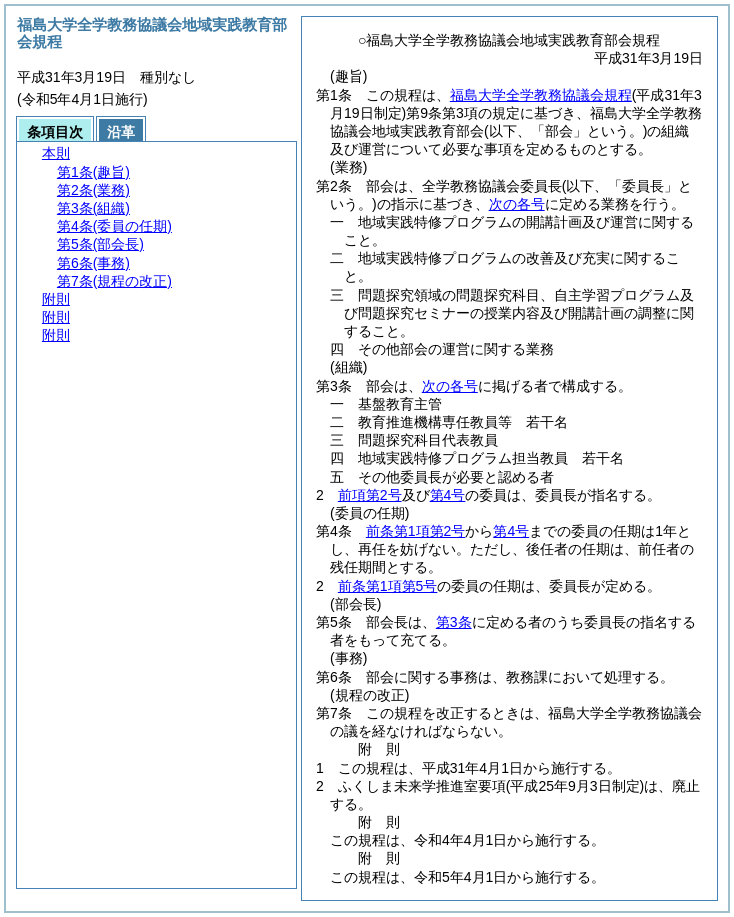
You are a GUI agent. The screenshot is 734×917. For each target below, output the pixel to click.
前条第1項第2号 (416, 531)
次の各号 (517, 204)
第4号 (448, 495)
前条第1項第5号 (388, 586)
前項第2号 (370, 495)
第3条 (454, 622)
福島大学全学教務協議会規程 (541, 95)
